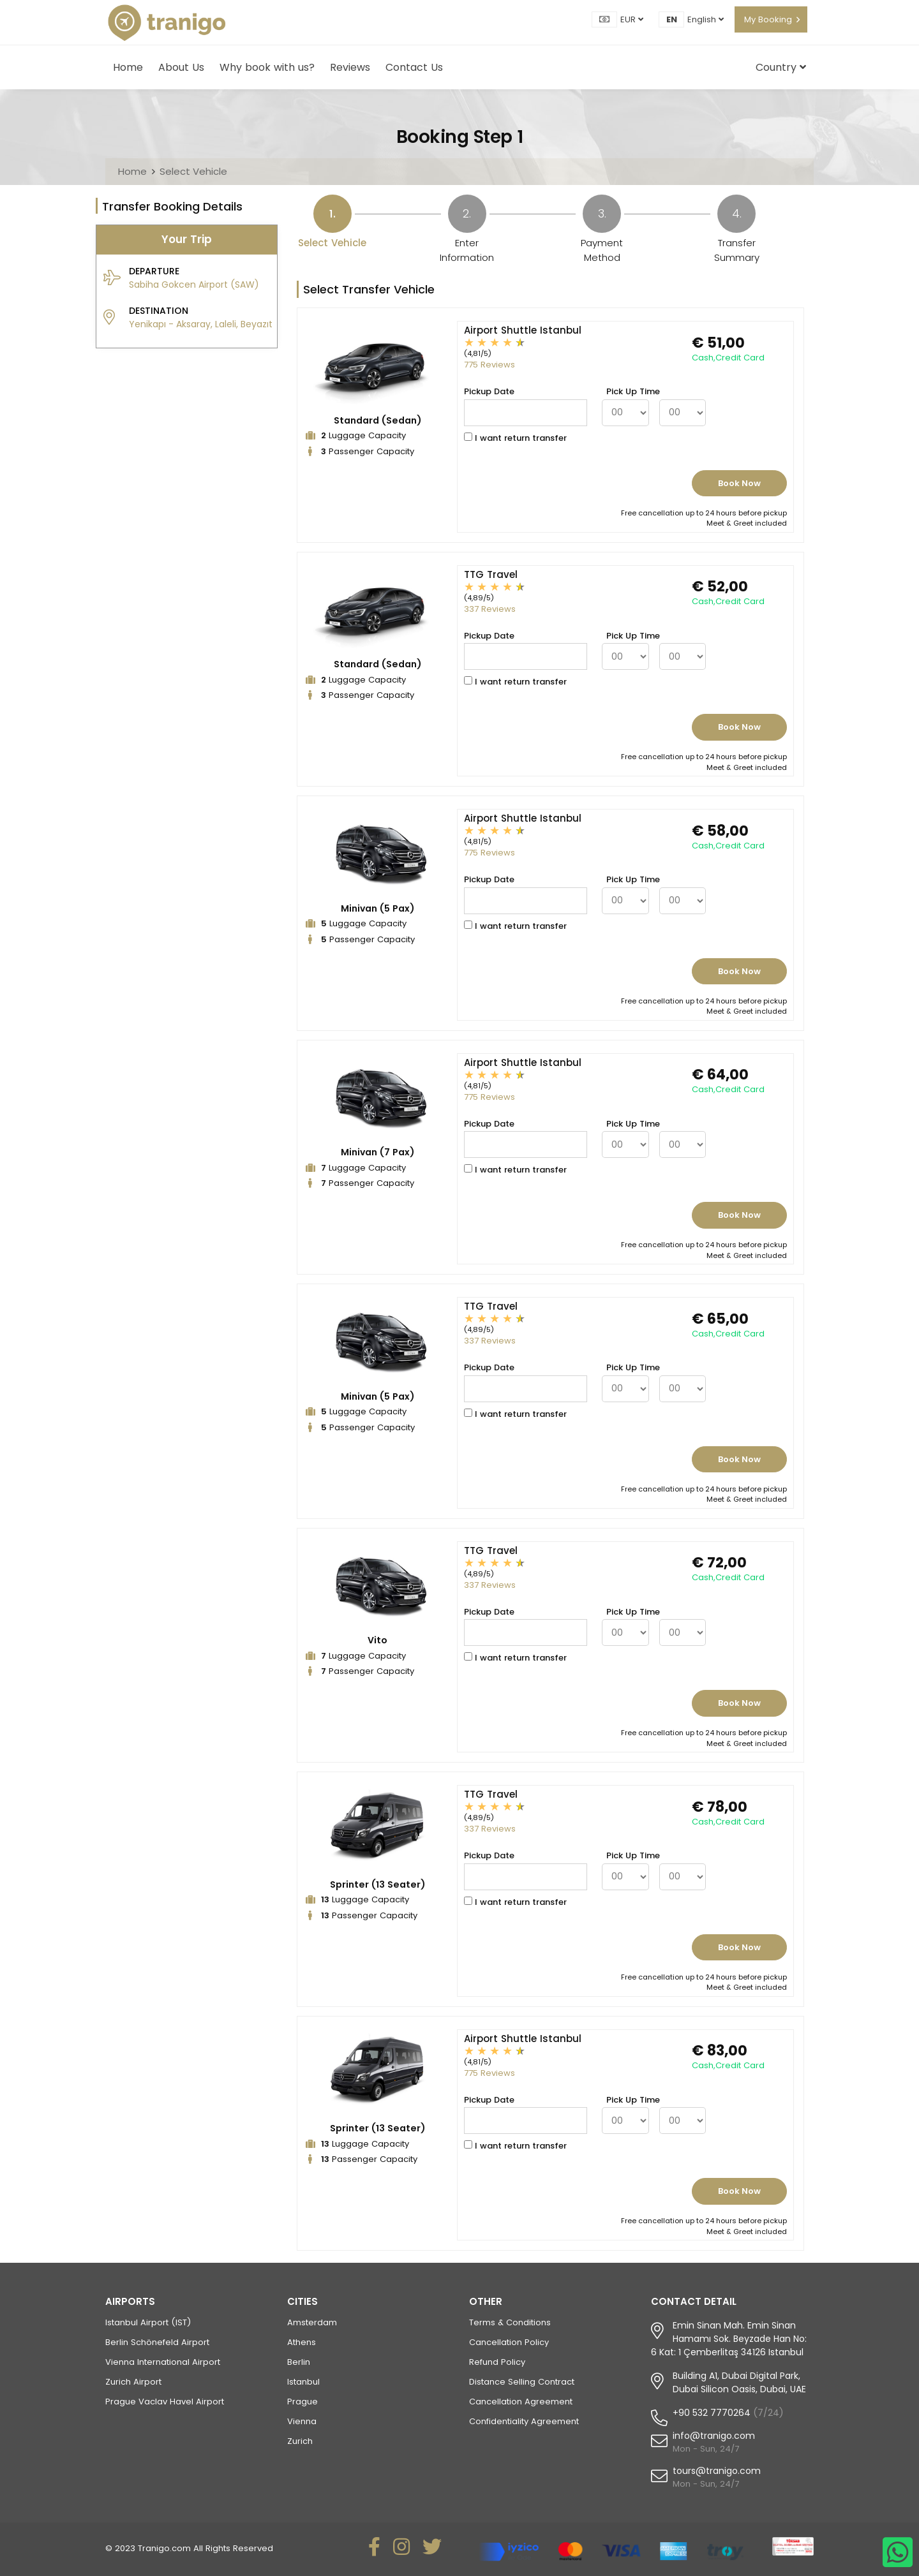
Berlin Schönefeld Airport (157, 2342)
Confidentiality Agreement (524, 2421)
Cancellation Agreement (520, 2401)
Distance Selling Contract (521, 2382)
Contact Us (414, 67)
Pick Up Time (633, 391)
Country (781, 67)
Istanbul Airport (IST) (148, 2322)
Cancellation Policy (509, 2342)
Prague (302, 2401)
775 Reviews (489, 364)
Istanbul (303, 2382)
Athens (301, 2342)
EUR (631, 19)
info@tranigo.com (714, 2435)
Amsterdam (312, 2322)
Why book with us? (267, 67)
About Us (181, 67)
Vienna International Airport (162, 2362)
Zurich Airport (133, 2382)
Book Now (739, 483)
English (705, 19)
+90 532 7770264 (712, 2412)
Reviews (350, 67)
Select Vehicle (193, 171)
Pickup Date (489, 391)
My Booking (768, 19)
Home (128, 67)
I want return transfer (515, 438)
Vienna (302, 2421)
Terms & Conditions (510, 2322)
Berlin (298, 2362)
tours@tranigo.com (717, 2470)
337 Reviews (490, 609)
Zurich (300, 2441)
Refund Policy (497, 2362)
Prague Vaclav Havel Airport (164, 2401)
